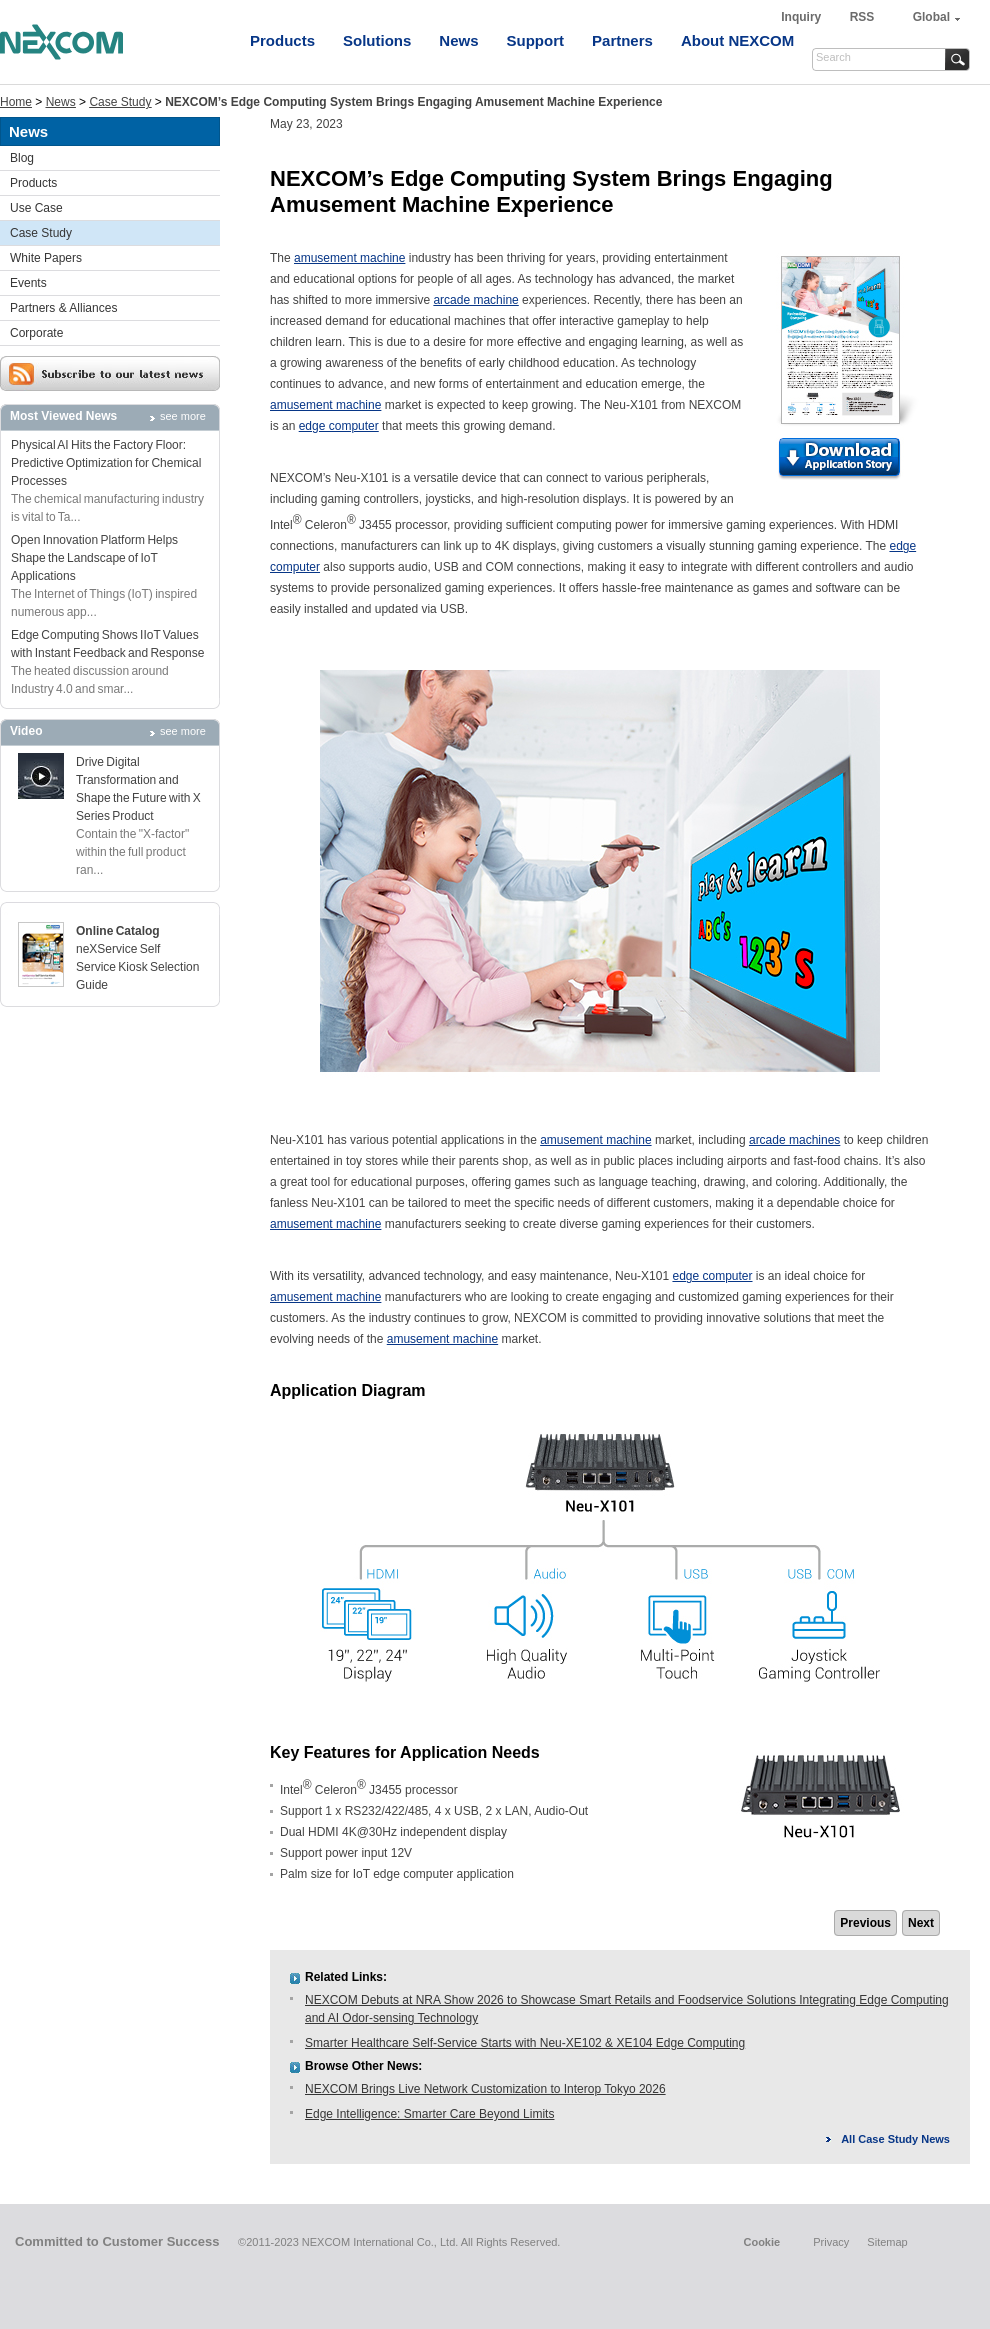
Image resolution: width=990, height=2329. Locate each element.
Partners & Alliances (63, 308)
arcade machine (475, 300)
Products (282, 40)
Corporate (36, 333)
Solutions (377, 40)
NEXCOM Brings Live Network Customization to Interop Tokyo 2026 (485, 2089)
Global (931, 17)
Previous (865, 1923)
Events (28, 283)
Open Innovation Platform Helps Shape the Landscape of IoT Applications (94, 558)
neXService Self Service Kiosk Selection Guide (137, 967)
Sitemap (887, 2242)
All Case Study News (895, 2139)
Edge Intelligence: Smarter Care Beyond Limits (429, 2114)
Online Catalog (118, 931)
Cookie (761, 2242)
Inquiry (802, 17)
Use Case (36, 208)
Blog (22, 158)
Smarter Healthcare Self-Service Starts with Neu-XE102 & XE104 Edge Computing (525, 2043)
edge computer (339, 426)
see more (183, 416)
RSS (862, 17)
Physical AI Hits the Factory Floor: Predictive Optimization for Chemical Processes (106, 463)
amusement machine (349, 258)
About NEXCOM (737, 40)
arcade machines (794, 1140)
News (458, 40)
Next (921, 1923)
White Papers (46, 258)
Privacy (831, 2242)
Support (536, 40)
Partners (622, 40)
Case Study (120, 102)
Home (16, 102)
